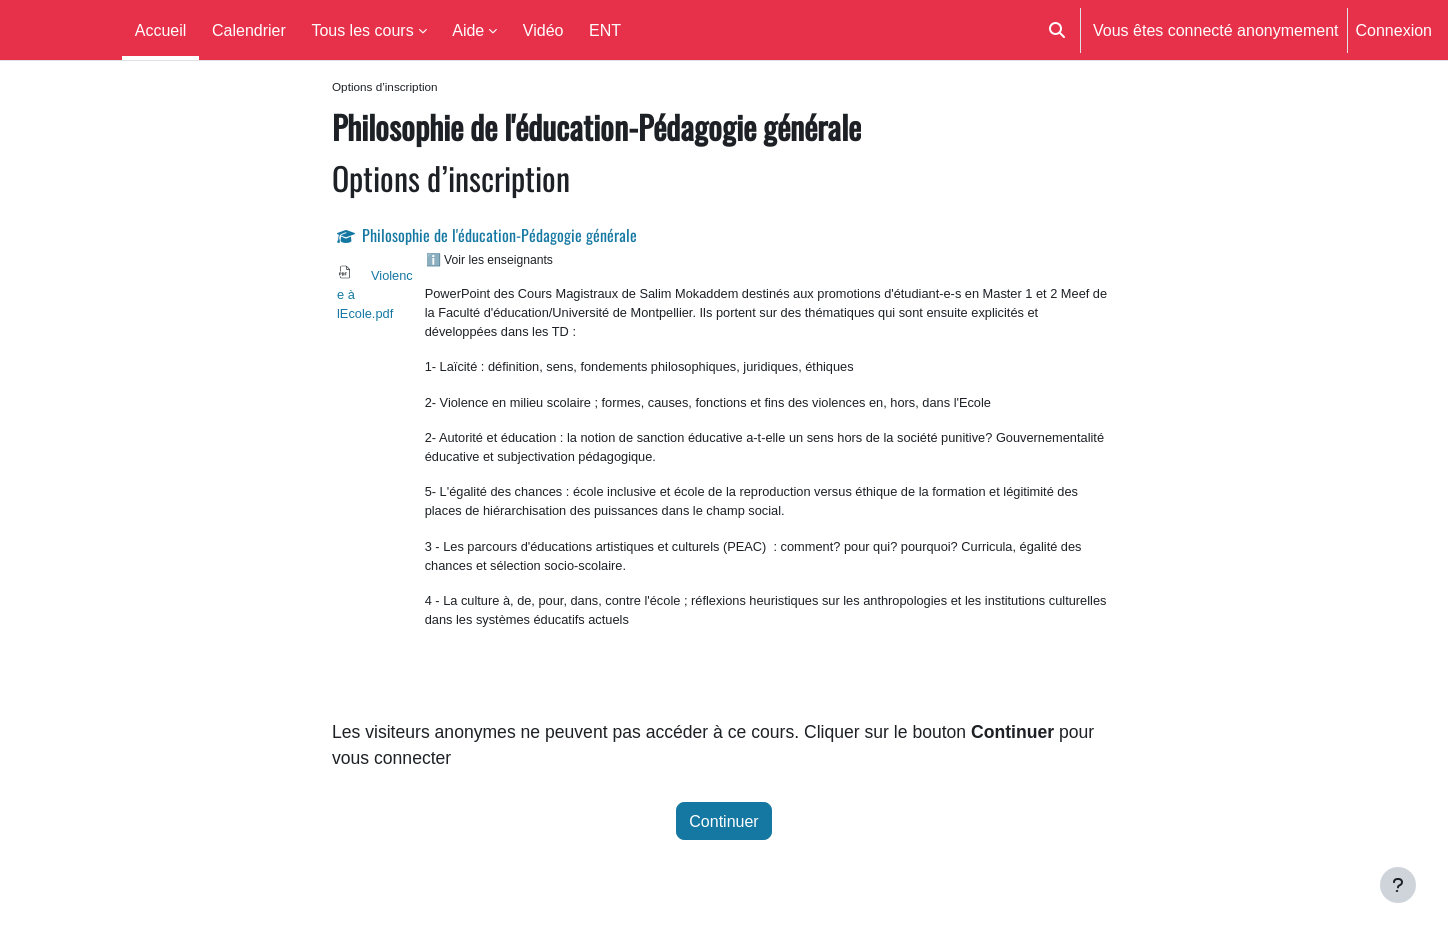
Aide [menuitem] (468, 30)
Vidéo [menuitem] (543, 30)
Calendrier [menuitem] (249, 30)
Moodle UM (57, 30)
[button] (1057, 30)
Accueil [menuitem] (161, 30)
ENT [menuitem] (605, 30)
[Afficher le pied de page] (1398, 885)
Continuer (723, 828)
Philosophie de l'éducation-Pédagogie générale (499, 237)
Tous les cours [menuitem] (362, 30)
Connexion (1394, 30)
